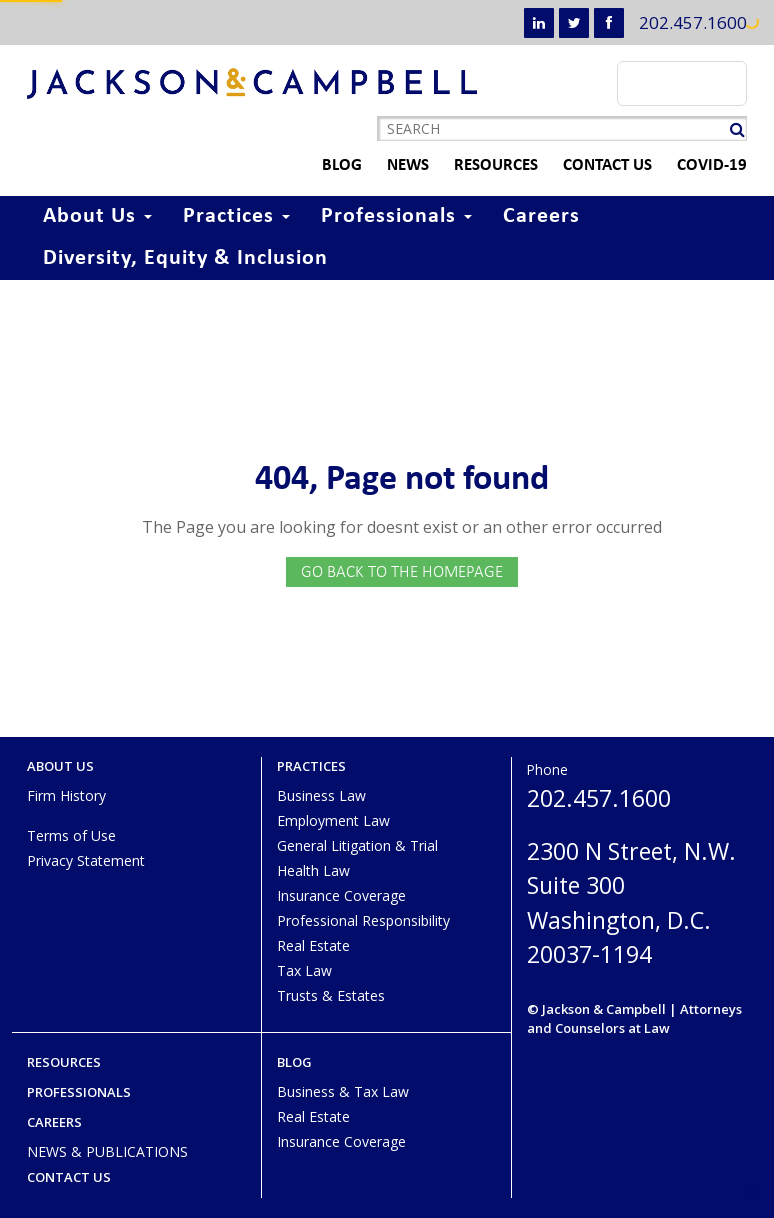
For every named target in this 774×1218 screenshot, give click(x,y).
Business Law (321, 795)
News (385, 165)
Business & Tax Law (343, 1091)
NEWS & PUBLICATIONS (107, 1151)
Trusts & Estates (331, 995)
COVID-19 (689, 165)
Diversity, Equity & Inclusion (185, 258)
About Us (97, 216)
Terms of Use (71, 835)
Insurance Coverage (341, 895)
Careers (541, 216)
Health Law (313, 870)
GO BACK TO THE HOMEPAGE (402, 571)
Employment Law (333, 820)
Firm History (66, 795)
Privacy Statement (86, 860)
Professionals (396, 216)
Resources (473, 165)
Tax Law (304, 970)
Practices (236, 216)
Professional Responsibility (363, 920)
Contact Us (584, 165)
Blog (319, 165)
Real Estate (313, 945)
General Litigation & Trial (357, 845)
